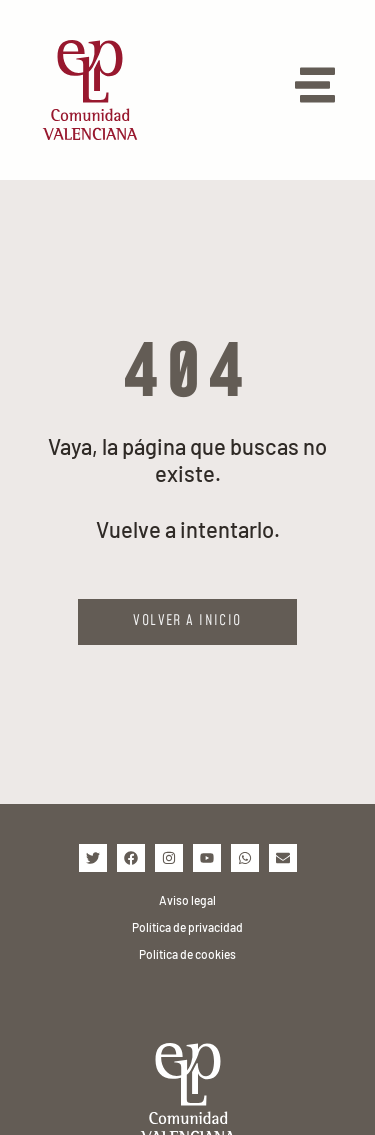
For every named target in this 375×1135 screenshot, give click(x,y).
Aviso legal (187, 900)
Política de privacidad (187, 927)
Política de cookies (187, 954)
